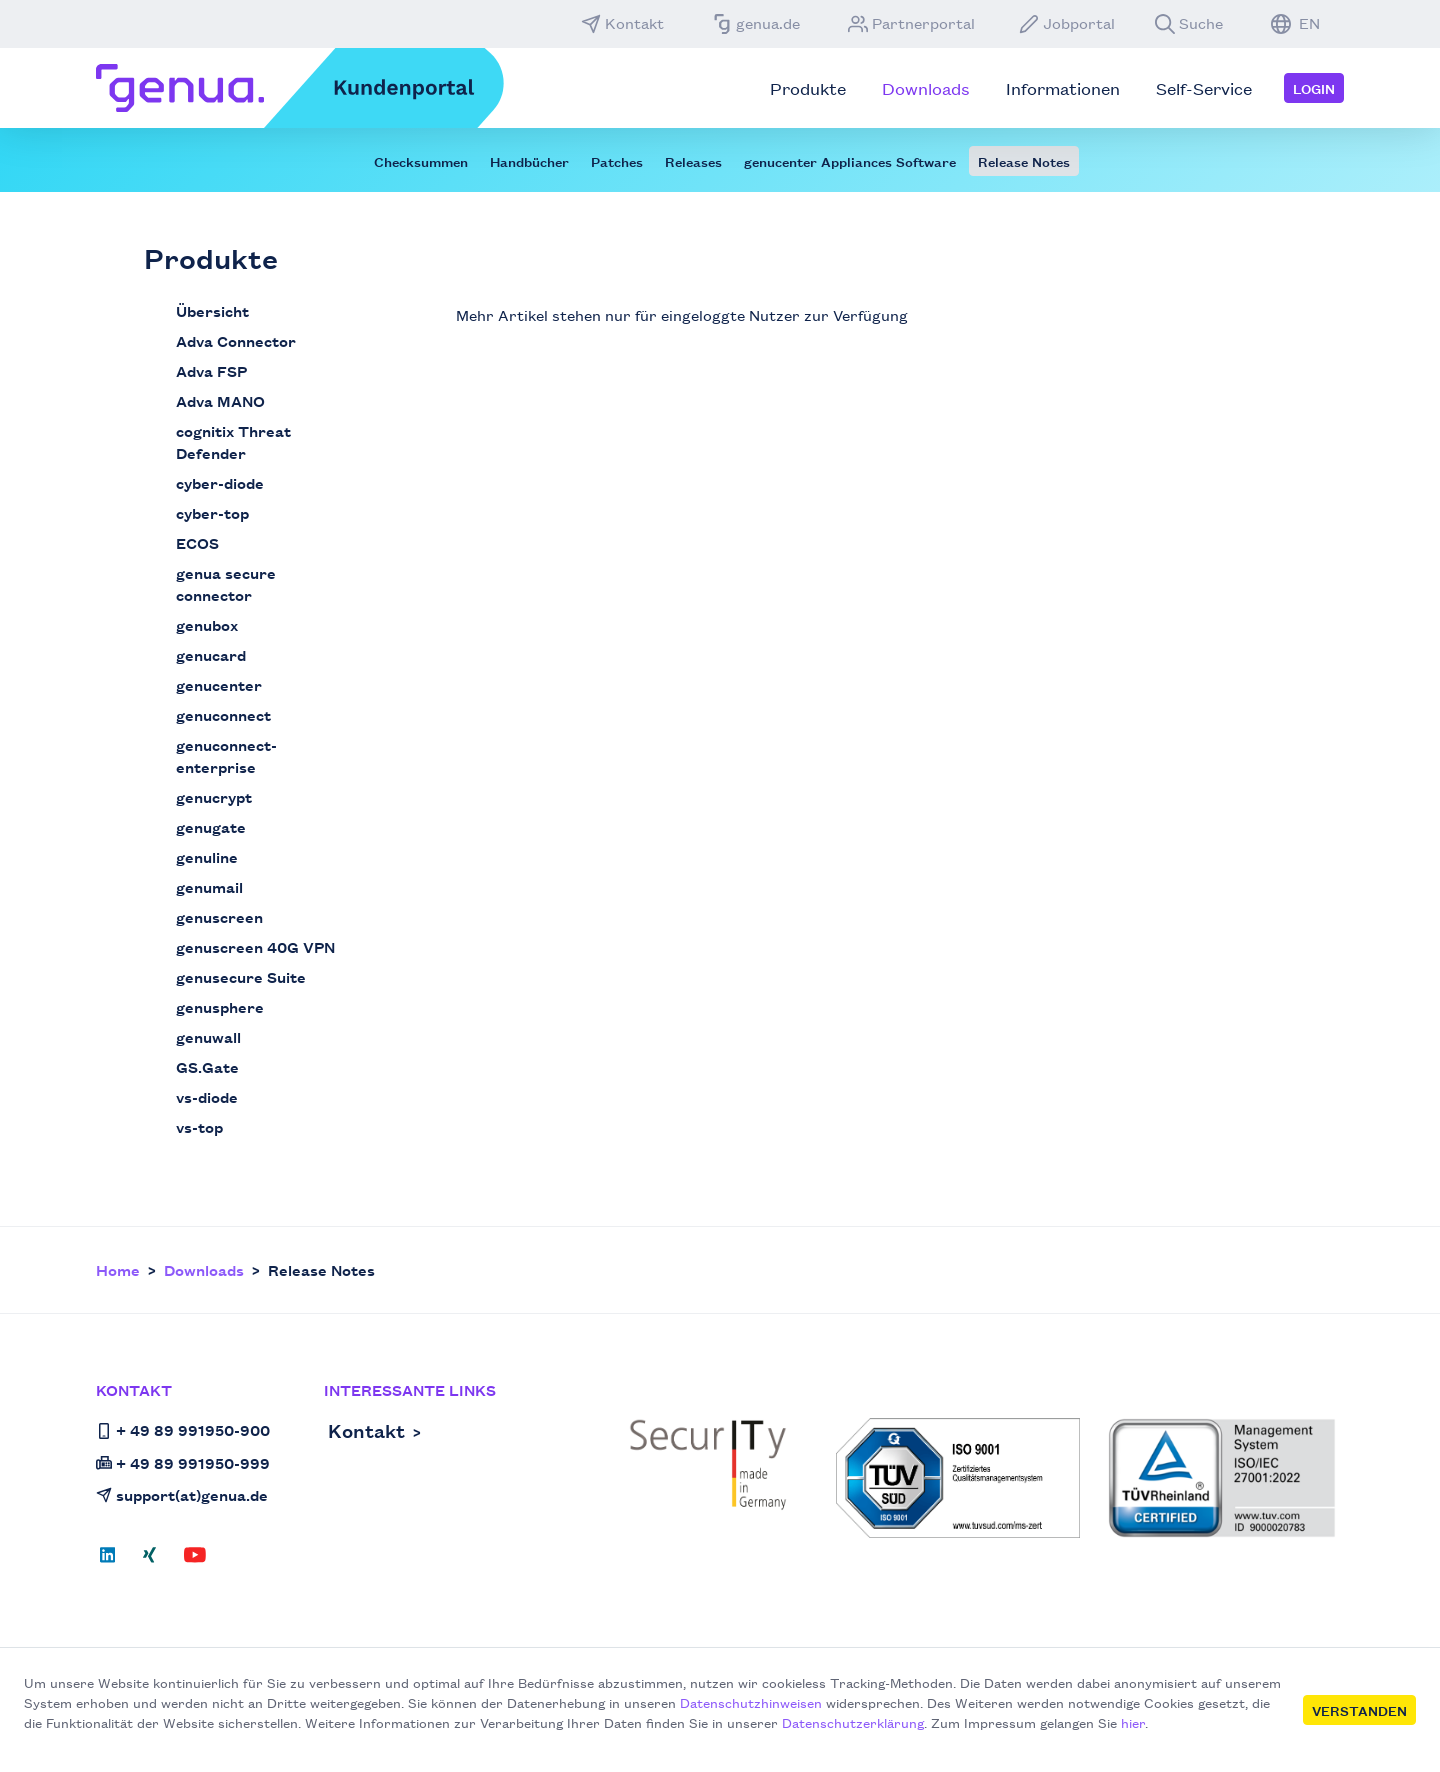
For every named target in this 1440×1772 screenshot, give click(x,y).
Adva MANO (220, 400)
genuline (207, 856)
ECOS (197, 542)
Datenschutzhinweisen (751, 1702)
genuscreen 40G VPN (255, 946)
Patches (617, 161)
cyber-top (212, 512)
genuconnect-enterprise (226, 755)
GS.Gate (207, 1066)
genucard (211, 654)
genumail (209, 886)
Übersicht (212, 310)
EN (1295, 23)
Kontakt (622, 23)
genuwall (208, 1036)
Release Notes (1024, 161)
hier (1133, 1722)
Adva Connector (236, 340)
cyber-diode (220, 482)
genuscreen (219, 916)
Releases (693, 161)
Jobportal (1067, 23)
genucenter (219, 684)
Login (1314, 88)
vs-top (199, 1126)
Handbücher (529, 161)
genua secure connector (226, 583)
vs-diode (207, 1096)
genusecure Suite (241, 976)
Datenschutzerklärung (853, 1722)
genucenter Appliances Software (850, 161)
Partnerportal (911, 23)
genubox (207, 624)
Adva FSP (211, 370)
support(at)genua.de (182, 1494)
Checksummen (421, 161)
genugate (211, 826)
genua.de (756, 23)
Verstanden (1359, 1710)
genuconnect (223, 714)
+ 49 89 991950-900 (183, 1429)
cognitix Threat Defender (233, 441)
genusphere (220, 1006)
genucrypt (214, 796)
